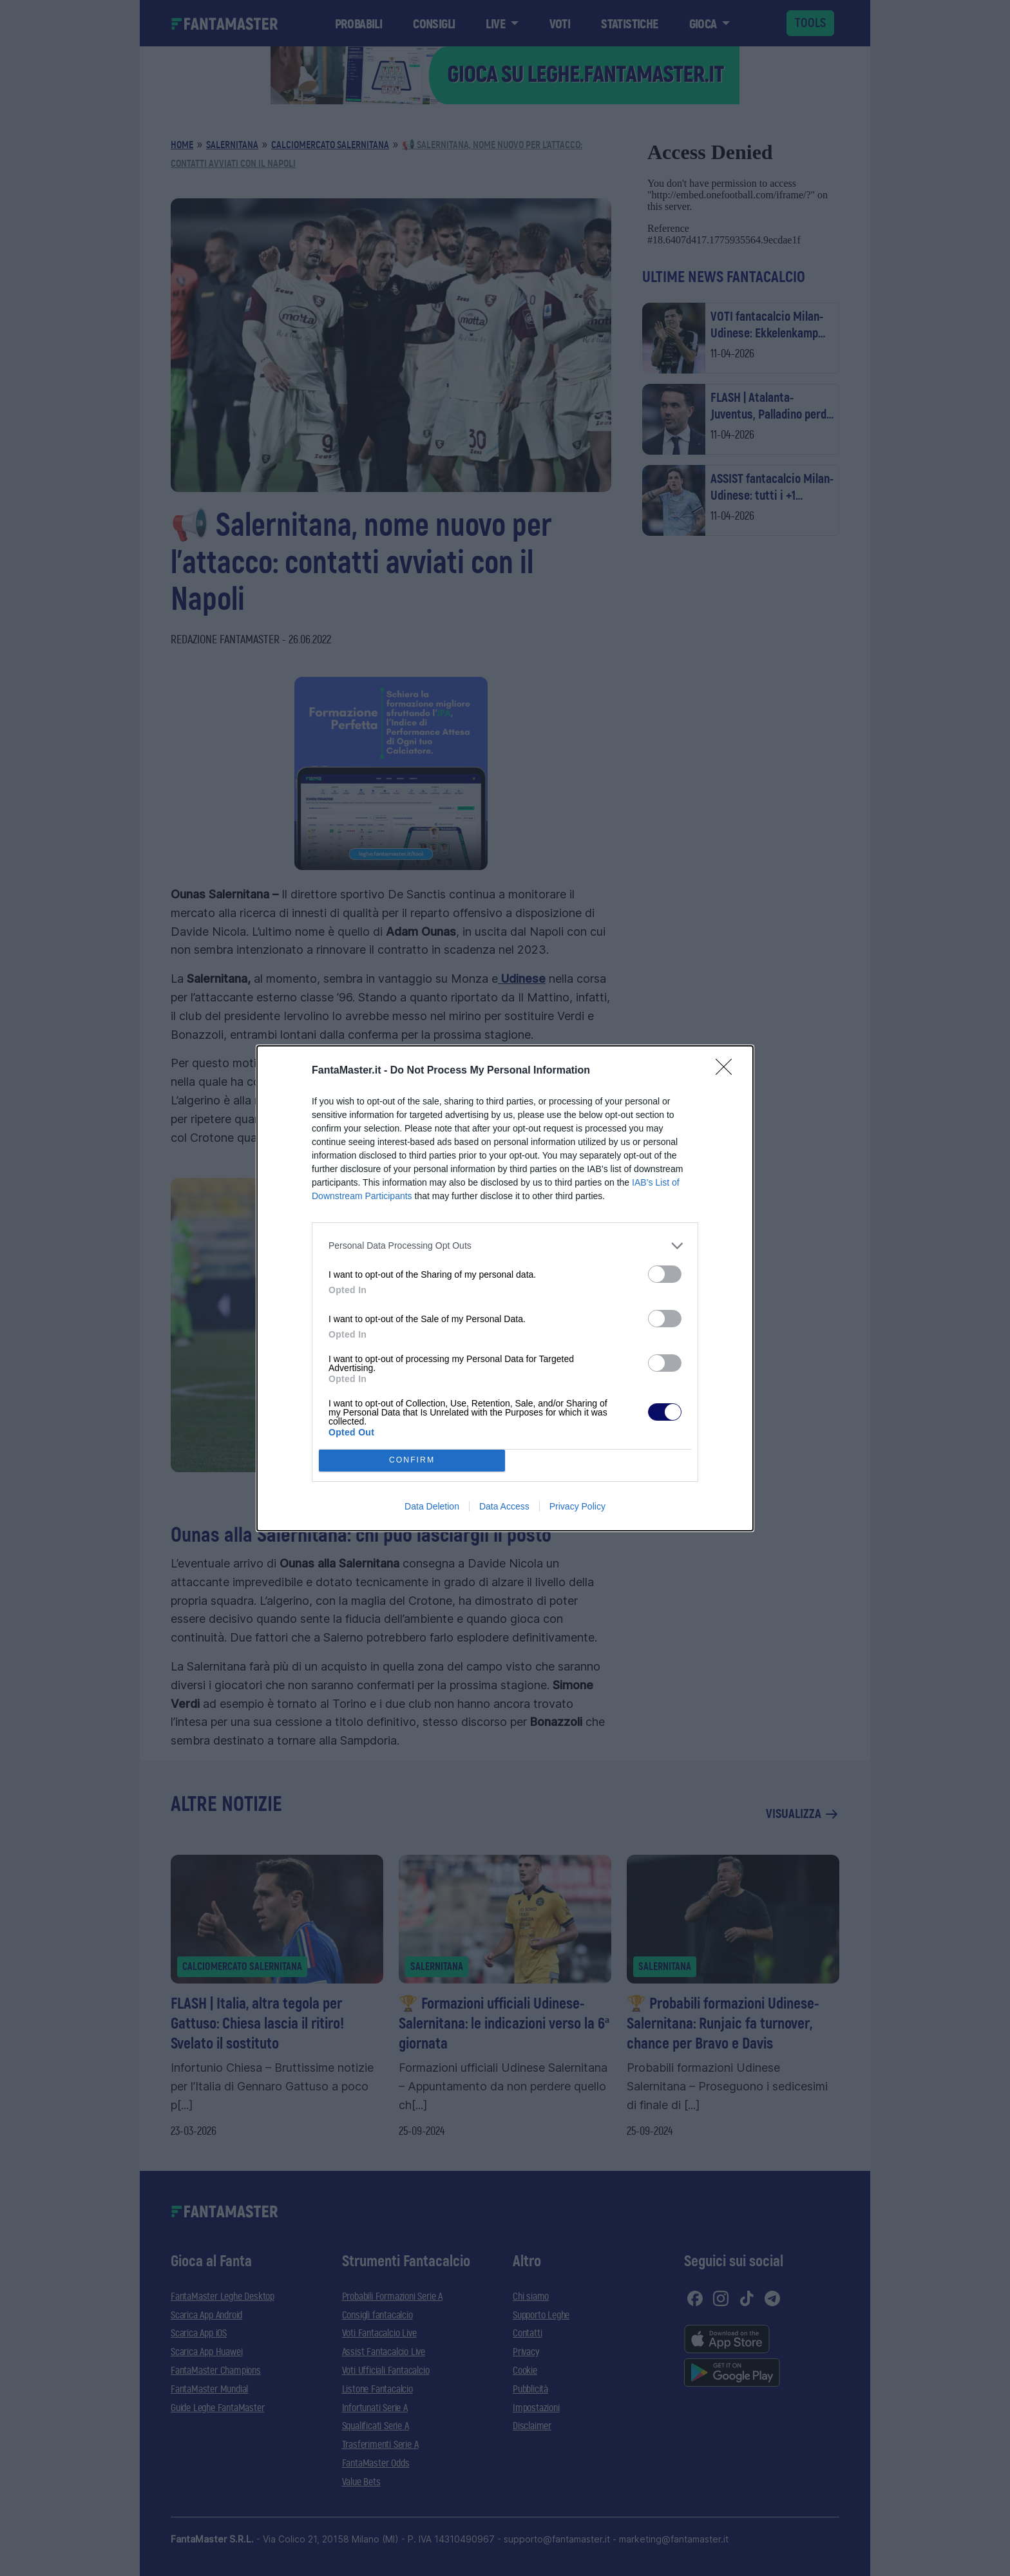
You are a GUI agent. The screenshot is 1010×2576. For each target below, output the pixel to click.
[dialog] (505, 1288)
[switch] (664, 1274)
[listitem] (505, 1246)
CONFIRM (412, 1460)
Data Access (504, 1506)
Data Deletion (432, 1506)
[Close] (728, 1071)
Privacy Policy (577, 1506)
